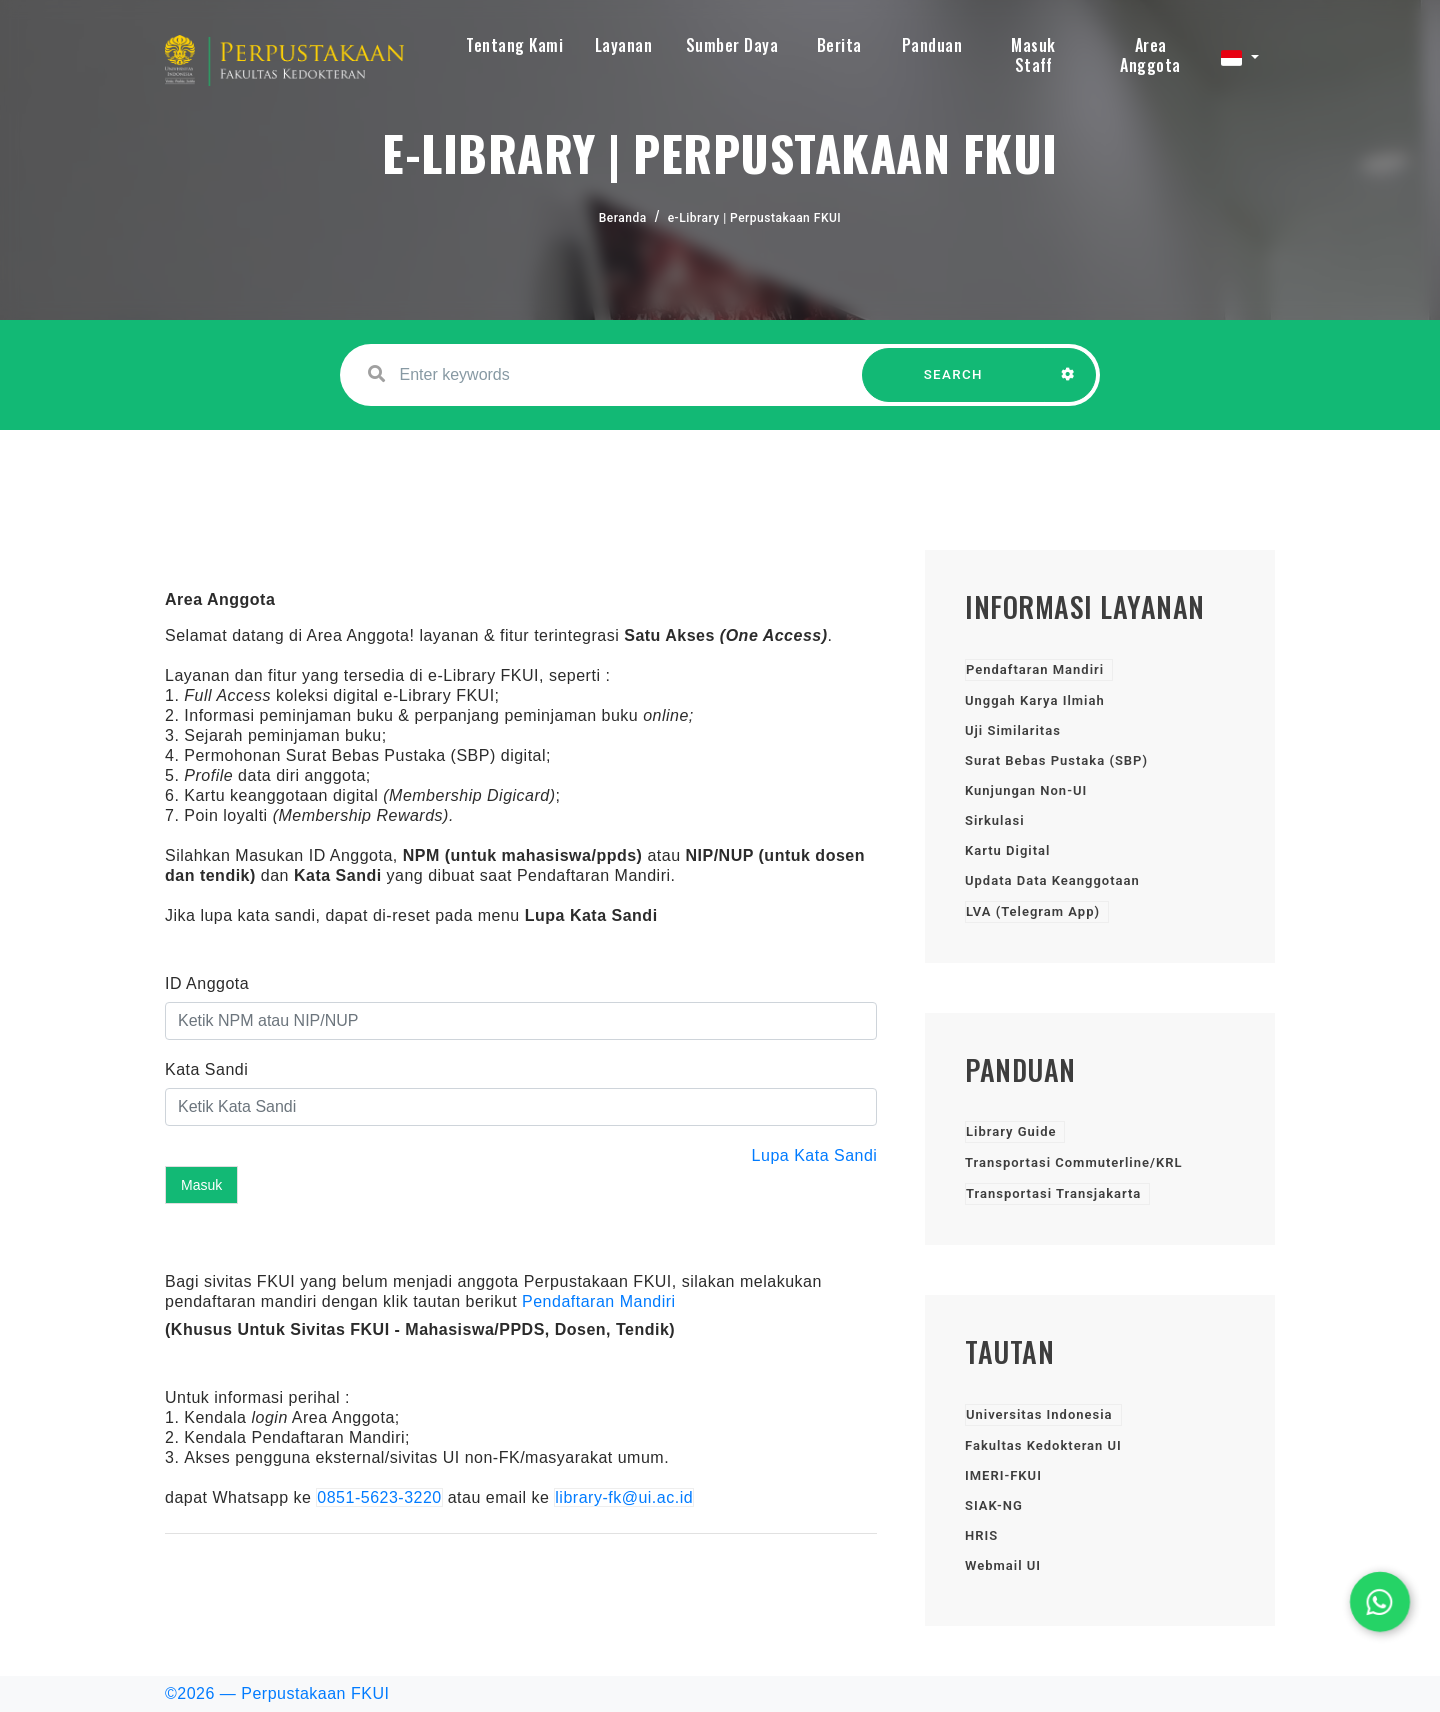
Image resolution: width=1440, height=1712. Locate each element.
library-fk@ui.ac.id (624, 1497)
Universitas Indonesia (1039, 1414)
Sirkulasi (995, 820)
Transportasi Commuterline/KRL (1073, 1162)
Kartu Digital (1007, 850)
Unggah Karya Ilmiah (1035, 700)
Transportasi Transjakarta (1053, 1193)
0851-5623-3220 (379, 1497)
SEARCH (953, 384)
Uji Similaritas (1013, 730)
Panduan (932, 45)
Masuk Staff (1033, 55)
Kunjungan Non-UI (1026, 790)
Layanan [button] (624, 45)
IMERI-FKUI (1003, 1475)
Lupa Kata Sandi (815, 1155)
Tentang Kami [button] (514, 45)
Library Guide (1011, 1131)
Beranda (623, 218)
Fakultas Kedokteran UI (1043, 1445)
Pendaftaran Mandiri (599, 1301)
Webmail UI (1003, 1565)
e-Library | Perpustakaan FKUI (755, 218)
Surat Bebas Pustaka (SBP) (1056, 760)
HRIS (981, 1535)
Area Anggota (1150, 55)
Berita (839, 45)
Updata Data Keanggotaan (1052, 880)
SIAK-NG (994, 1505)
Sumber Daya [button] (732, 45)
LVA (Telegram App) (1033, 911)
